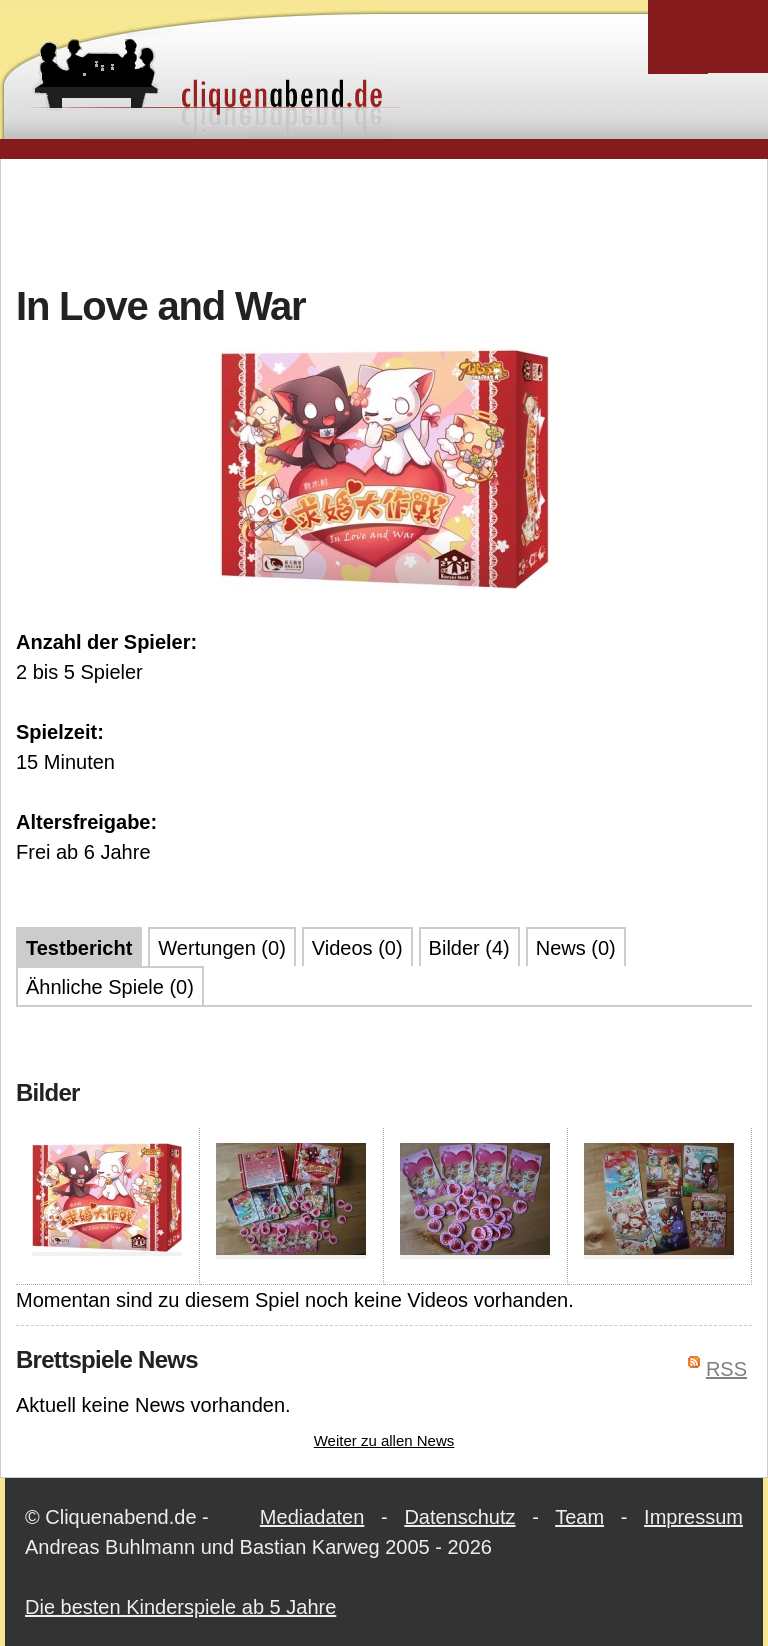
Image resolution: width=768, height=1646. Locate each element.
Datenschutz (459, 1517)
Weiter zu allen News (384, 1440)
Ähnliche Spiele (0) (110, 987)
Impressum (693, 1517)
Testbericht (79, 948)
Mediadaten (312, 1517)
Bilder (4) (469, 948)
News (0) (576, 948)
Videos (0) (357, 948)
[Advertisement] (384, 219)
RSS (726, 1369)
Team (579, 1517)
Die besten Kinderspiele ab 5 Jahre (180, 1607)
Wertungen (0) (221, 948)
